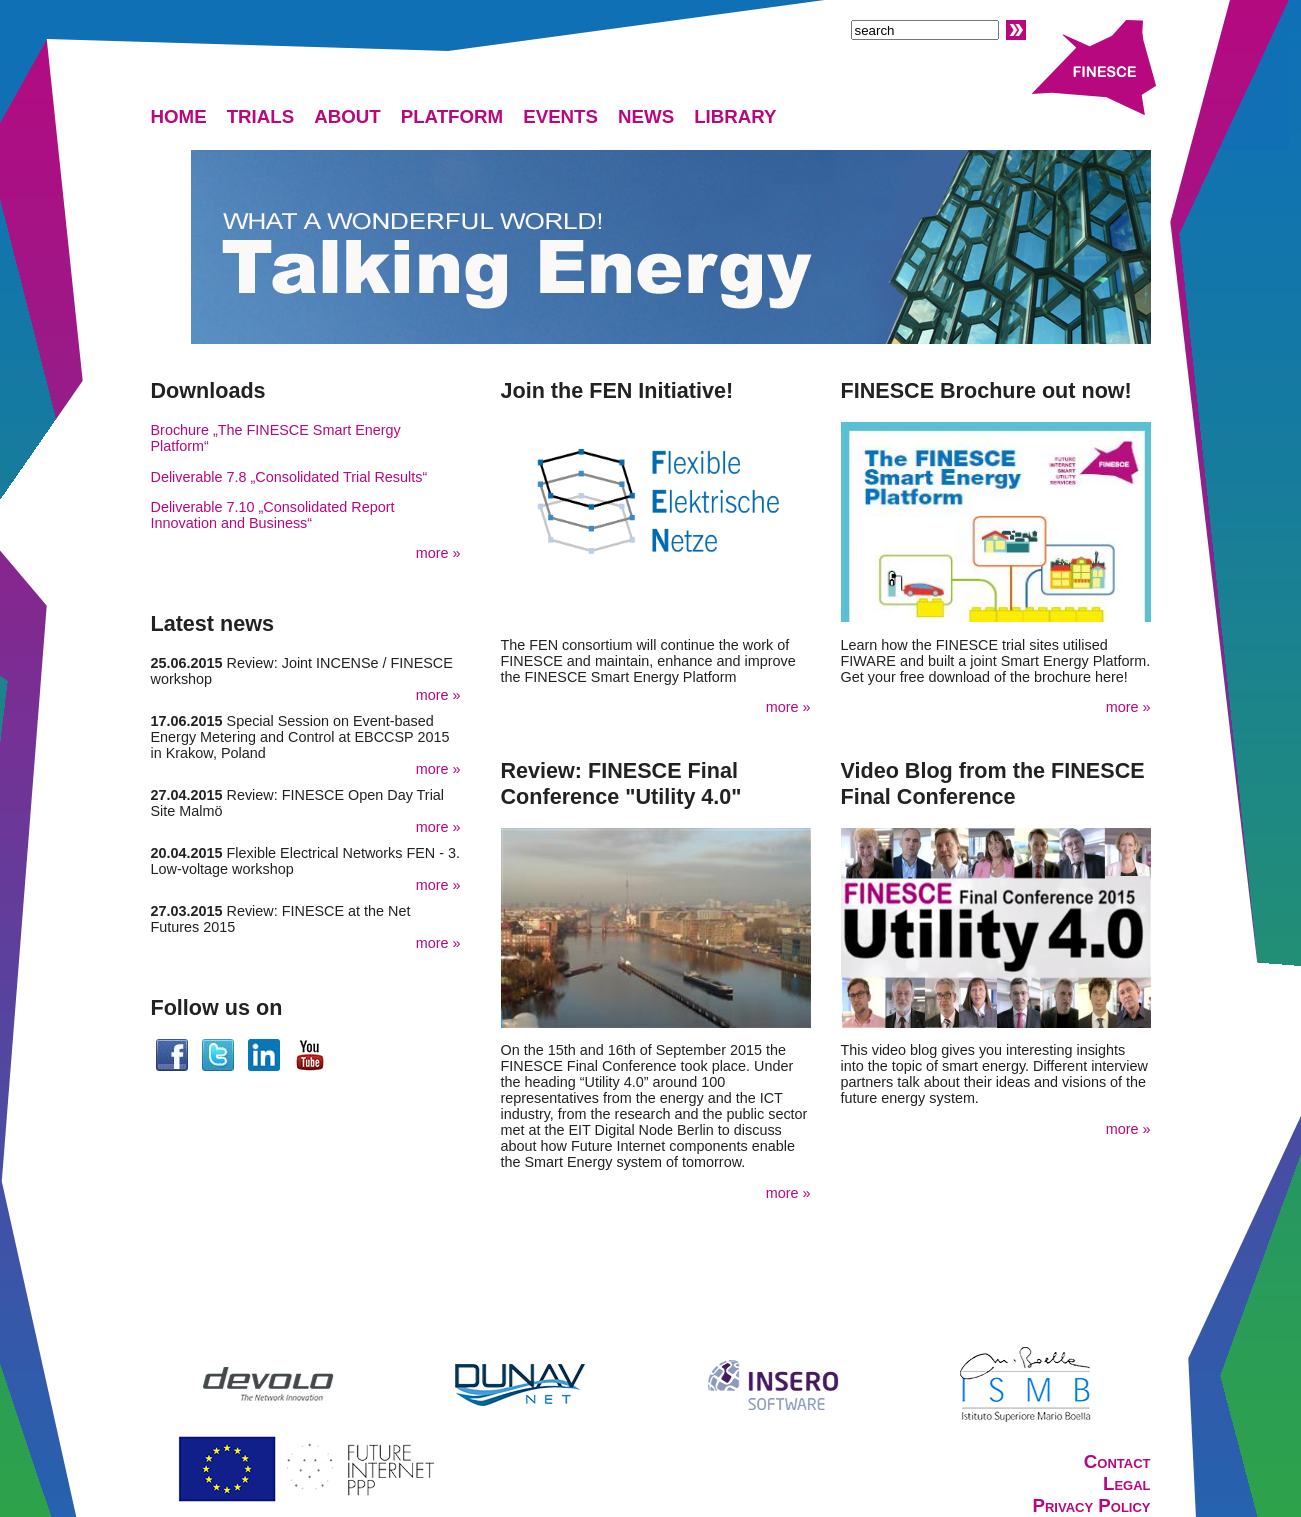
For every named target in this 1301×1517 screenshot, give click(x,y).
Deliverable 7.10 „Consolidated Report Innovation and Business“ (273, 515)
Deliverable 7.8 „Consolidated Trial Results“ (289, 477)
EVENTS (560, 116)
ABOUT (347, 116)
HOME (179, 116)
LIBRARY (735, 116)
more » (438, 553)
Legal (1127, 1483)
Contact (1117, 1461)
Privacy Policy (1091, 1505)
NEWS (646, 116)
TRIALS (261, 116)
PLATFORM (452, 116)
